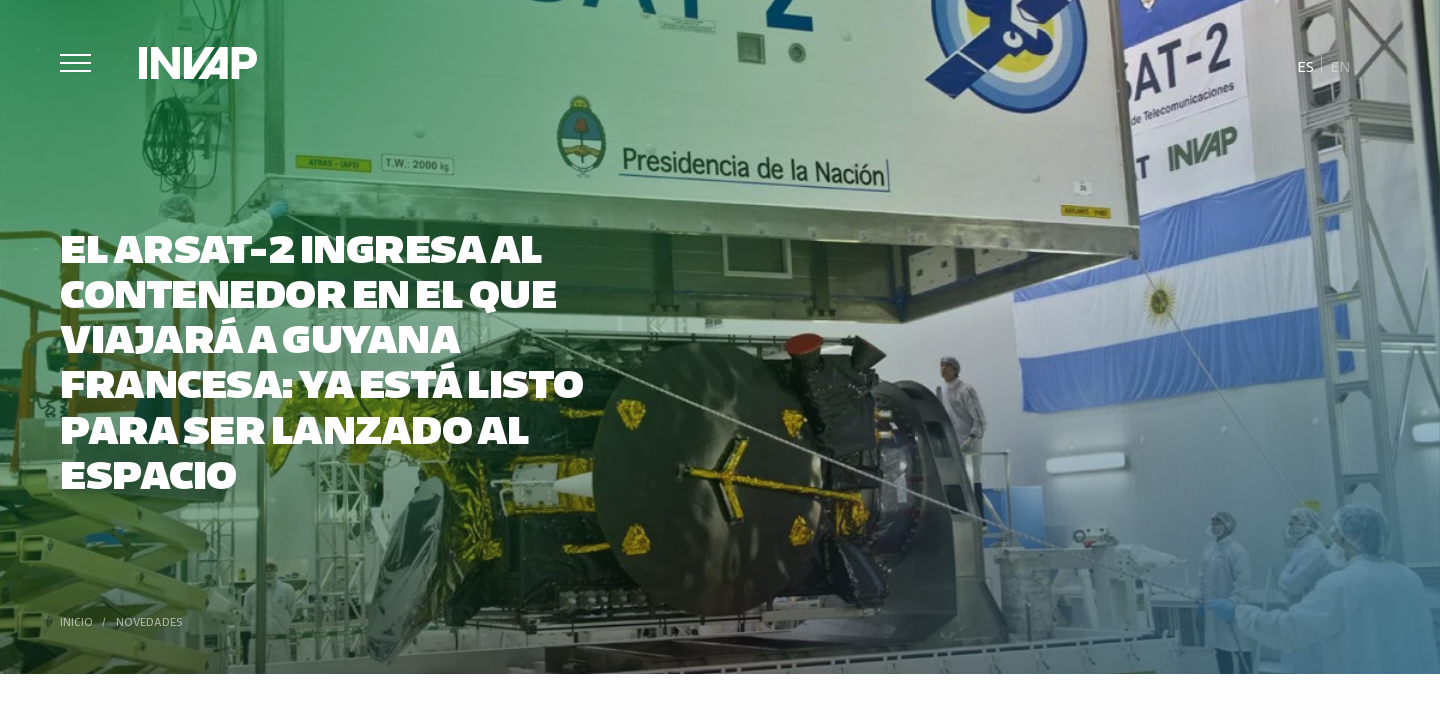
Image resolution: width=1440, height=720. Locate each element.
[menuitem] (1306, 65)
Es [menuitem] (1305, 65)
